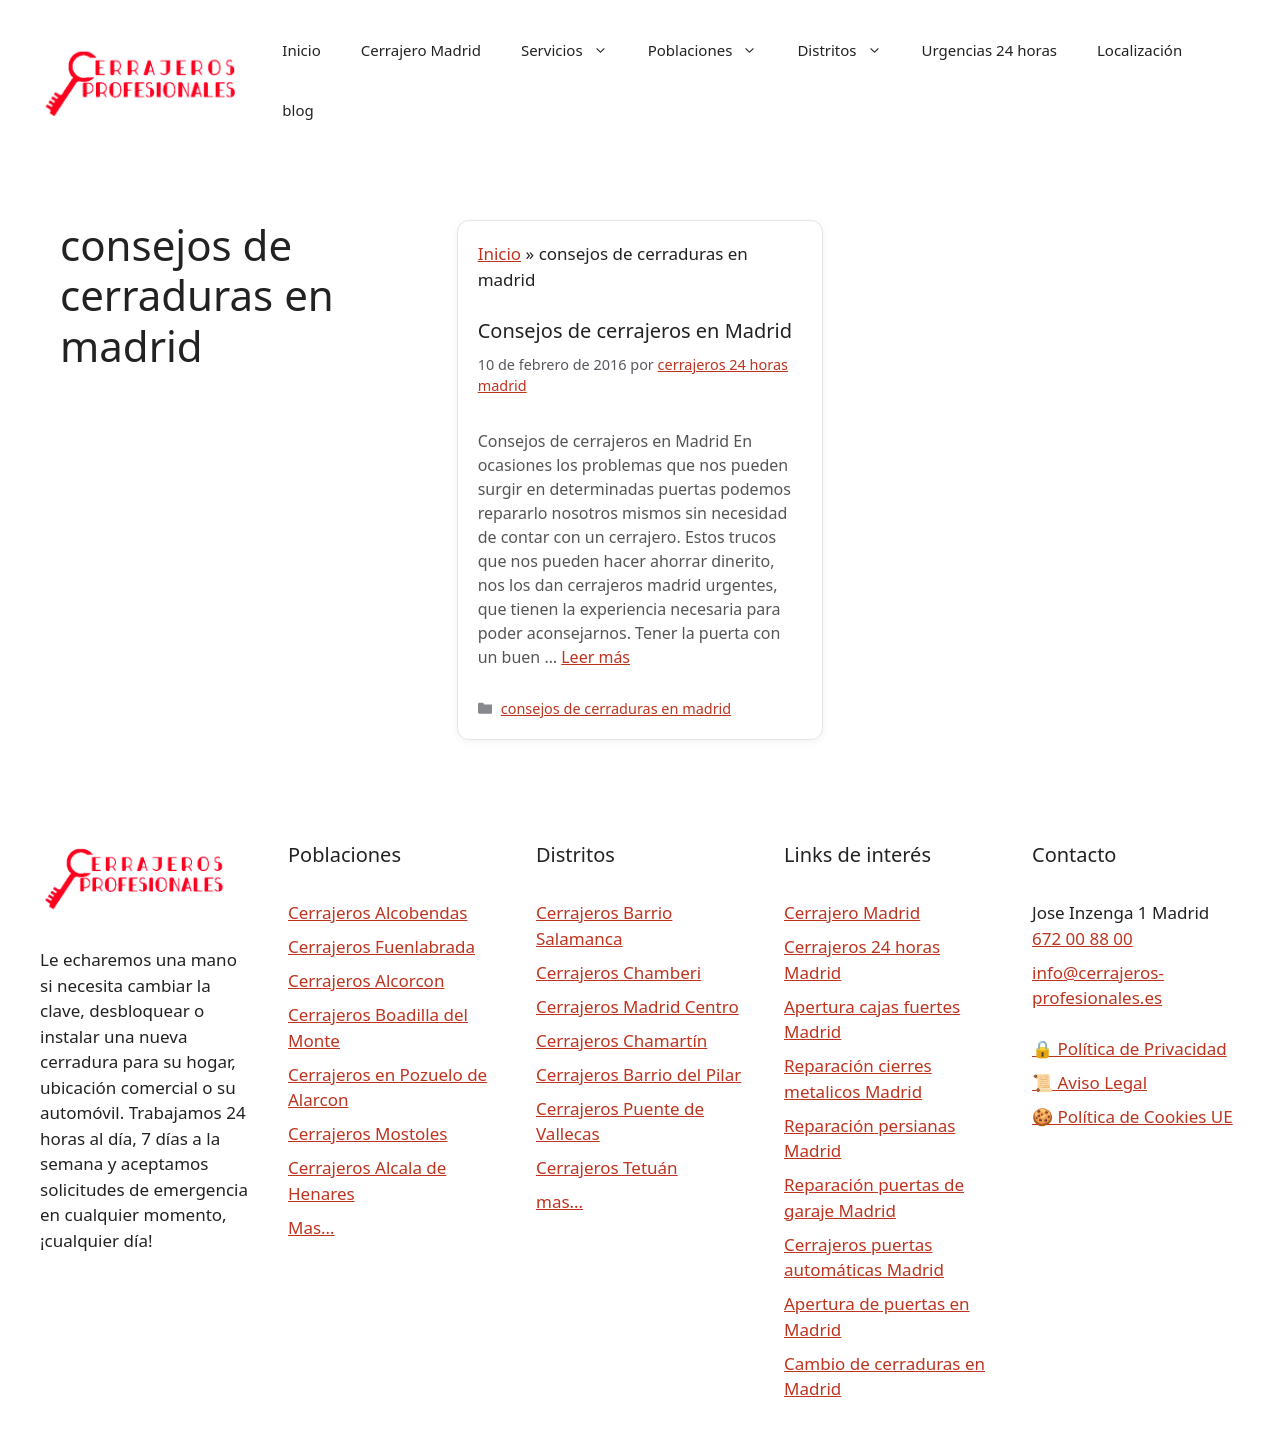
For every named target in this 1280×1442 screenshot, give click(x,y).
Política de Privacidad (1129, 1048)
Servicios (574, 50)
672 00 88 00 (1082, 938)
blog (297, 110)
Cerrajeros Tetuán (607, 1167)
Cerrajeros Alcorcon (366, 980)
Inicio (301, 50)
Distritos (849, 50)
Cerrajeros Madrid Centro (637, 1006)
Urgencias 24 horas (989, 50)
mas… (559, 1201)
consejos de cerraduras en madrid (616, 708)
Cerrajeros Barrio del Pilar (638, 1074)
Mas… (311, 1227)
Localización (1139, 50)
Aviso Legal (1089, 1082)
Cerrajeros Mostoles (367, 1133)
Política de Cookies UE (1132, 1116)
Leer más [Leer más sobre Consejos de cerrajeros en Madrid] (595, 657)
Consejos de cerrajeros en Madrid (635, 330)
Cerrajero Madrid (421, 50)
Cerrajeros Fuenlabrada (381, 946)
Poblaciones (713, 50)
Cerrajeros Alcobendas (377, 912)
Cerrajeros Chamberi (618, 972)
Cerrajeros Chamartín (621, 1040)
